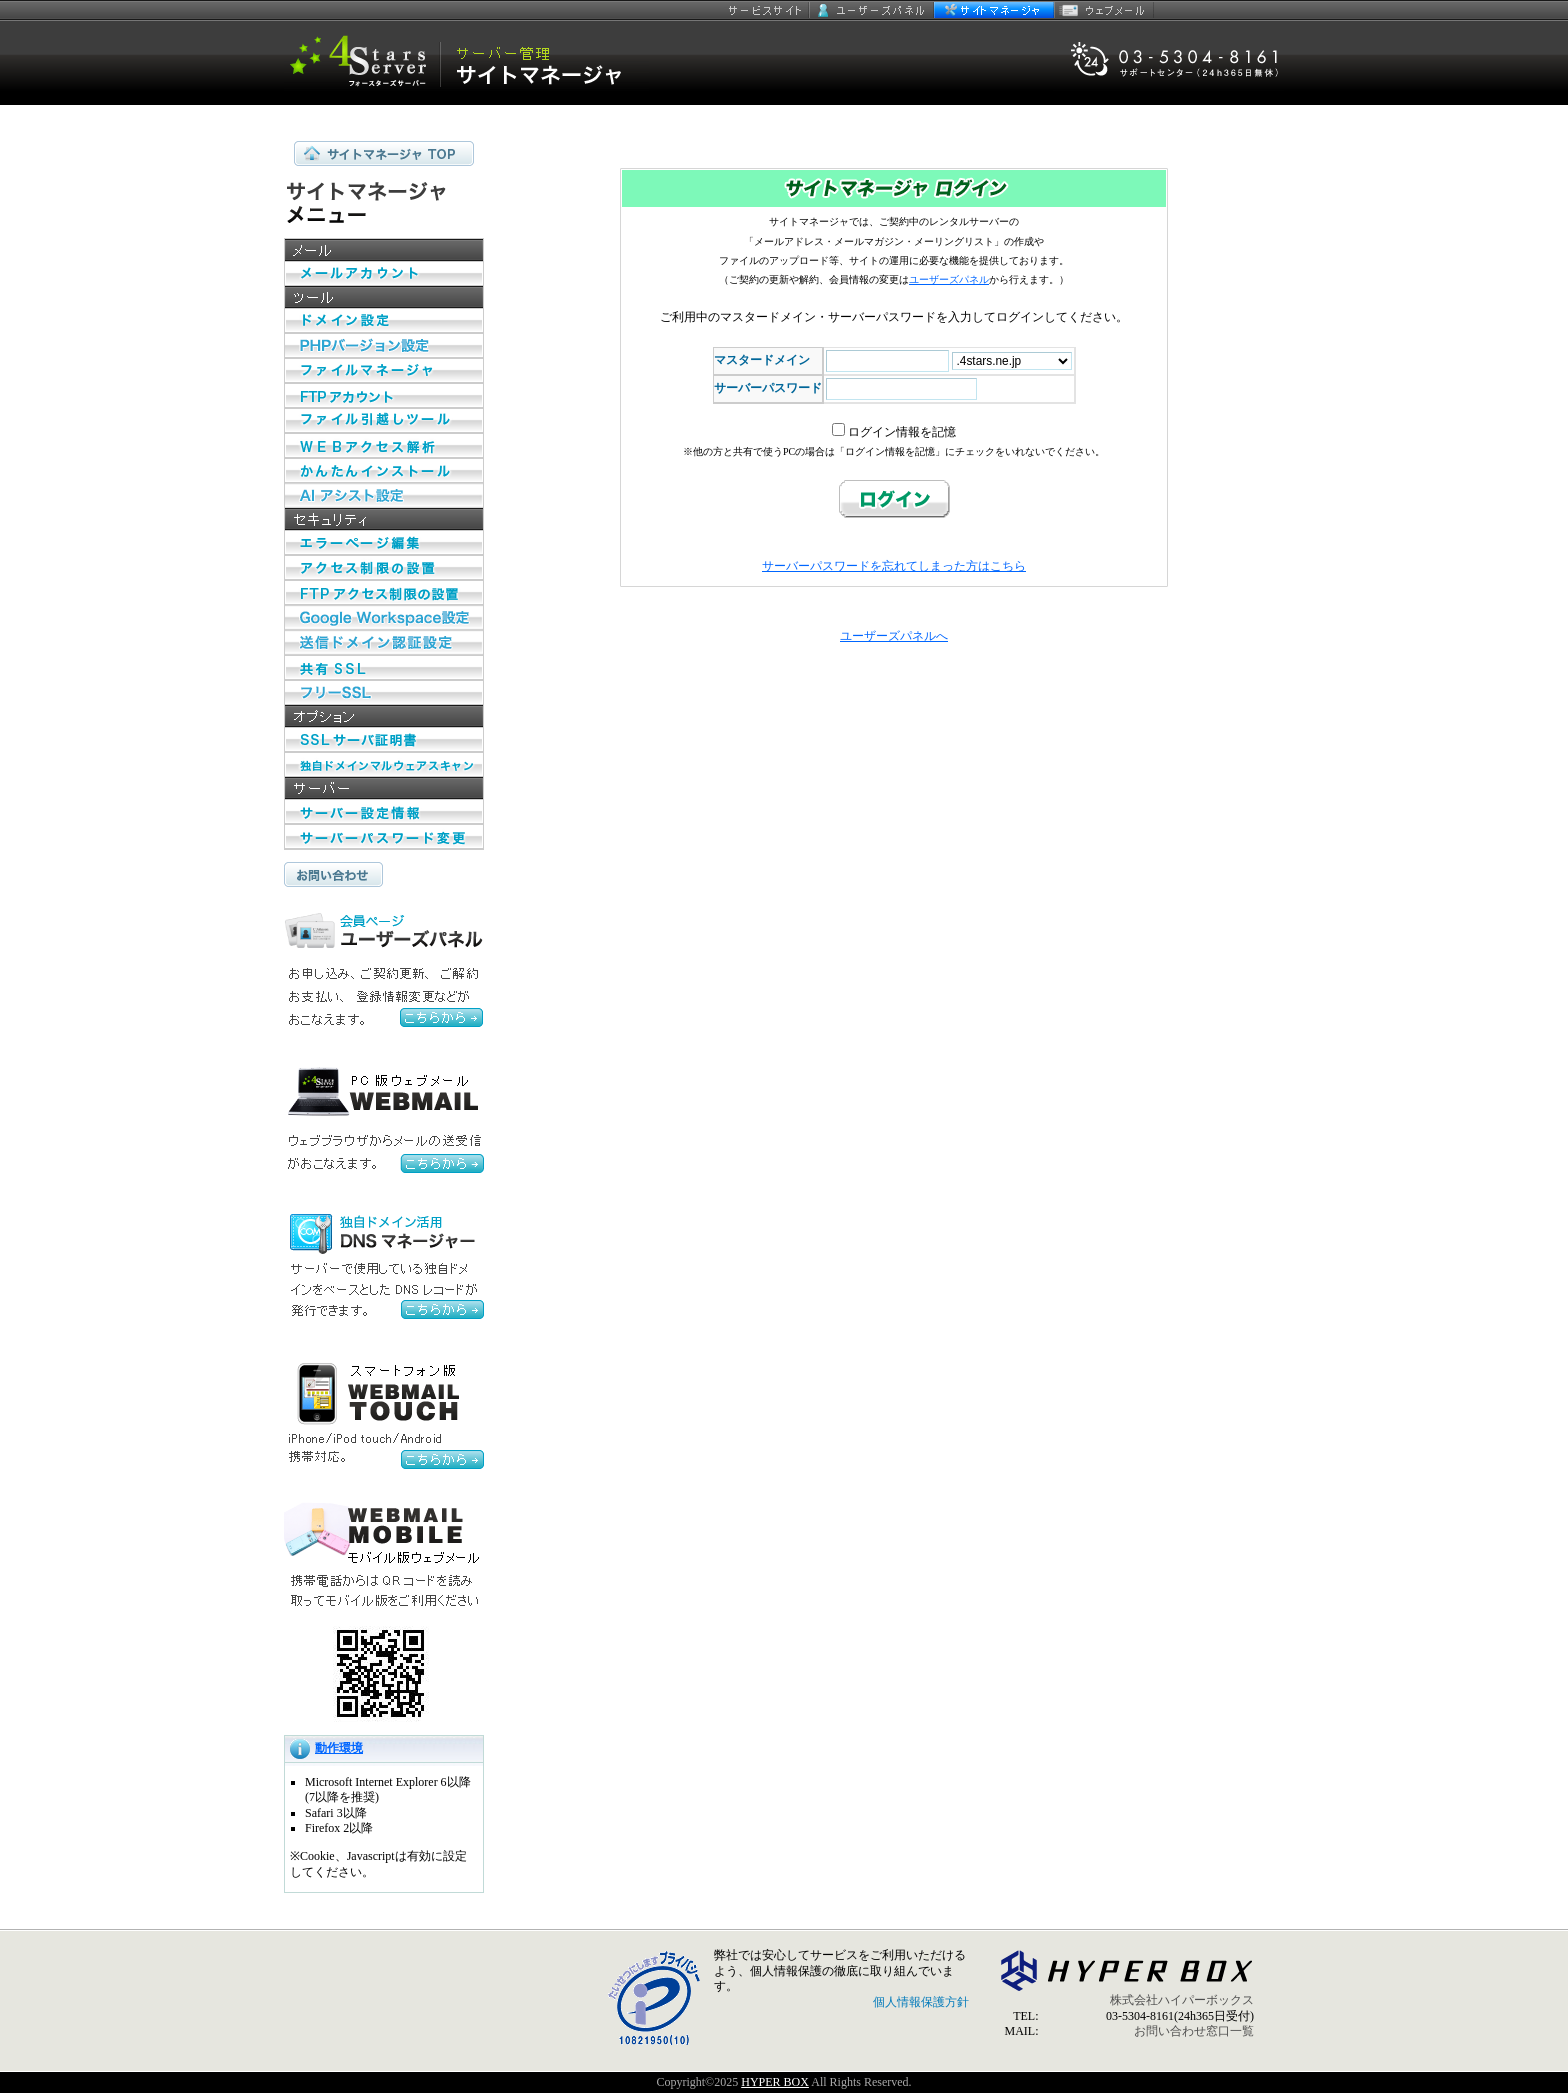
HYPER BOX (775, 2082)
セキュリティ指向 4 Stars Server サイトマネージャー (469, 62)
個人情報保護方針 (921, 2002)
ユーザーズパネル (871, 10)
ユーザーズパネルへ (894, 636)
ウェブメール (1104, 10)
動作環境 (339, 1748)
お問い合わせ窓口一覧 (1194, 2031)
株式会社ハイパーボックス (1182, 2000)
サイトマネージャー (994, 10)
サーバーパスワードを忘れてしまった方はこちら (894, 566)
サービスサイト (766, 10)
